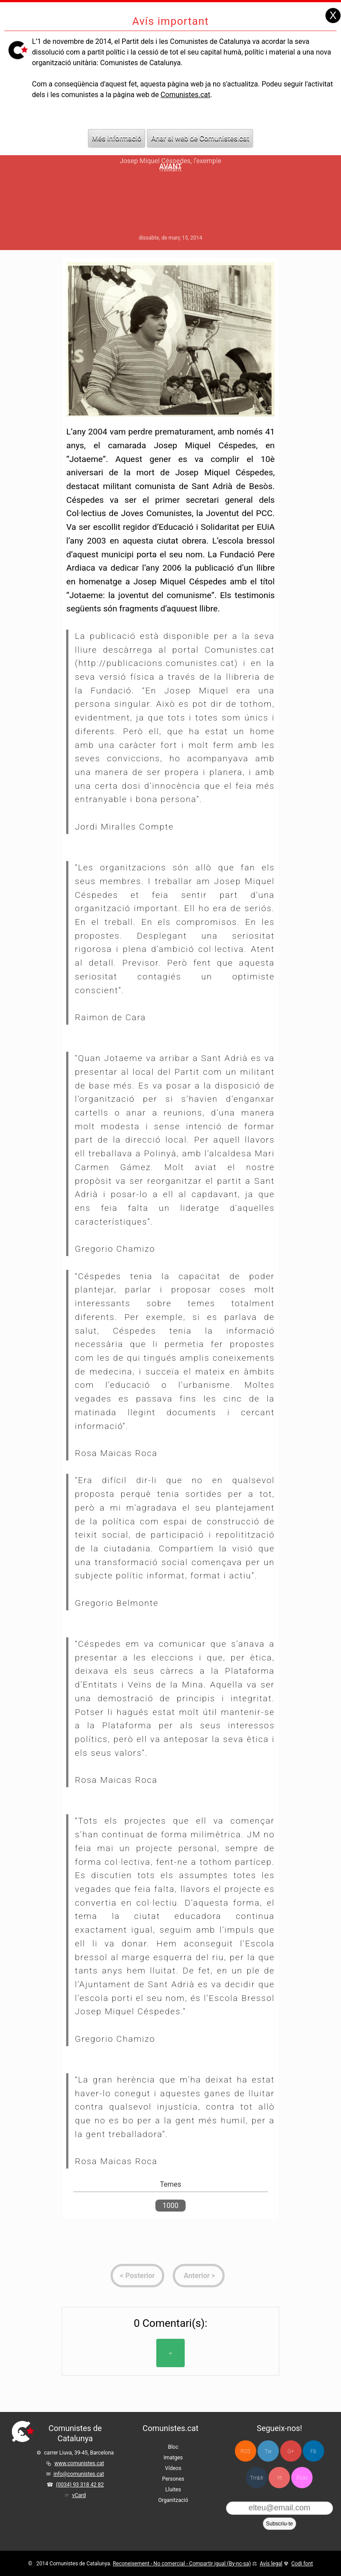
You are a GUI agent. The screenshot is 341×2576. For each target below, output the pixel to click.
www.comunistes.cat (79, 2463)
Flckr (302, 2478)
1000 (170, 2205)
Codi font (302, 2563)
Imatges (173, 2458)
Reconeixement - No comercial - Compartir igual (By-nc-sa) (182, 2563)
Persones (173, 2479)
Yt (279, 2478)
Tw (268, 2451)
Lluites (173, 2489)
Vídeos (173, 2468)
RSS (245, 2451)
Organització (173, 2500)
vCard (79, 2495)
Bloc (173, 2447)
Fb (313, 2451)
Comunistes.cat (185, 82)
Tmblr (256, 2478)
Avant (170, 166)
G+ (290, 2451)
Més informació (117, 126)
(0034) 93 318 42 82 (80, 2485)
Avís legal (271, 2563)
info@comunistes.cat (78, 2474)
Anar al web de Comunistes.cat (200, 126)
